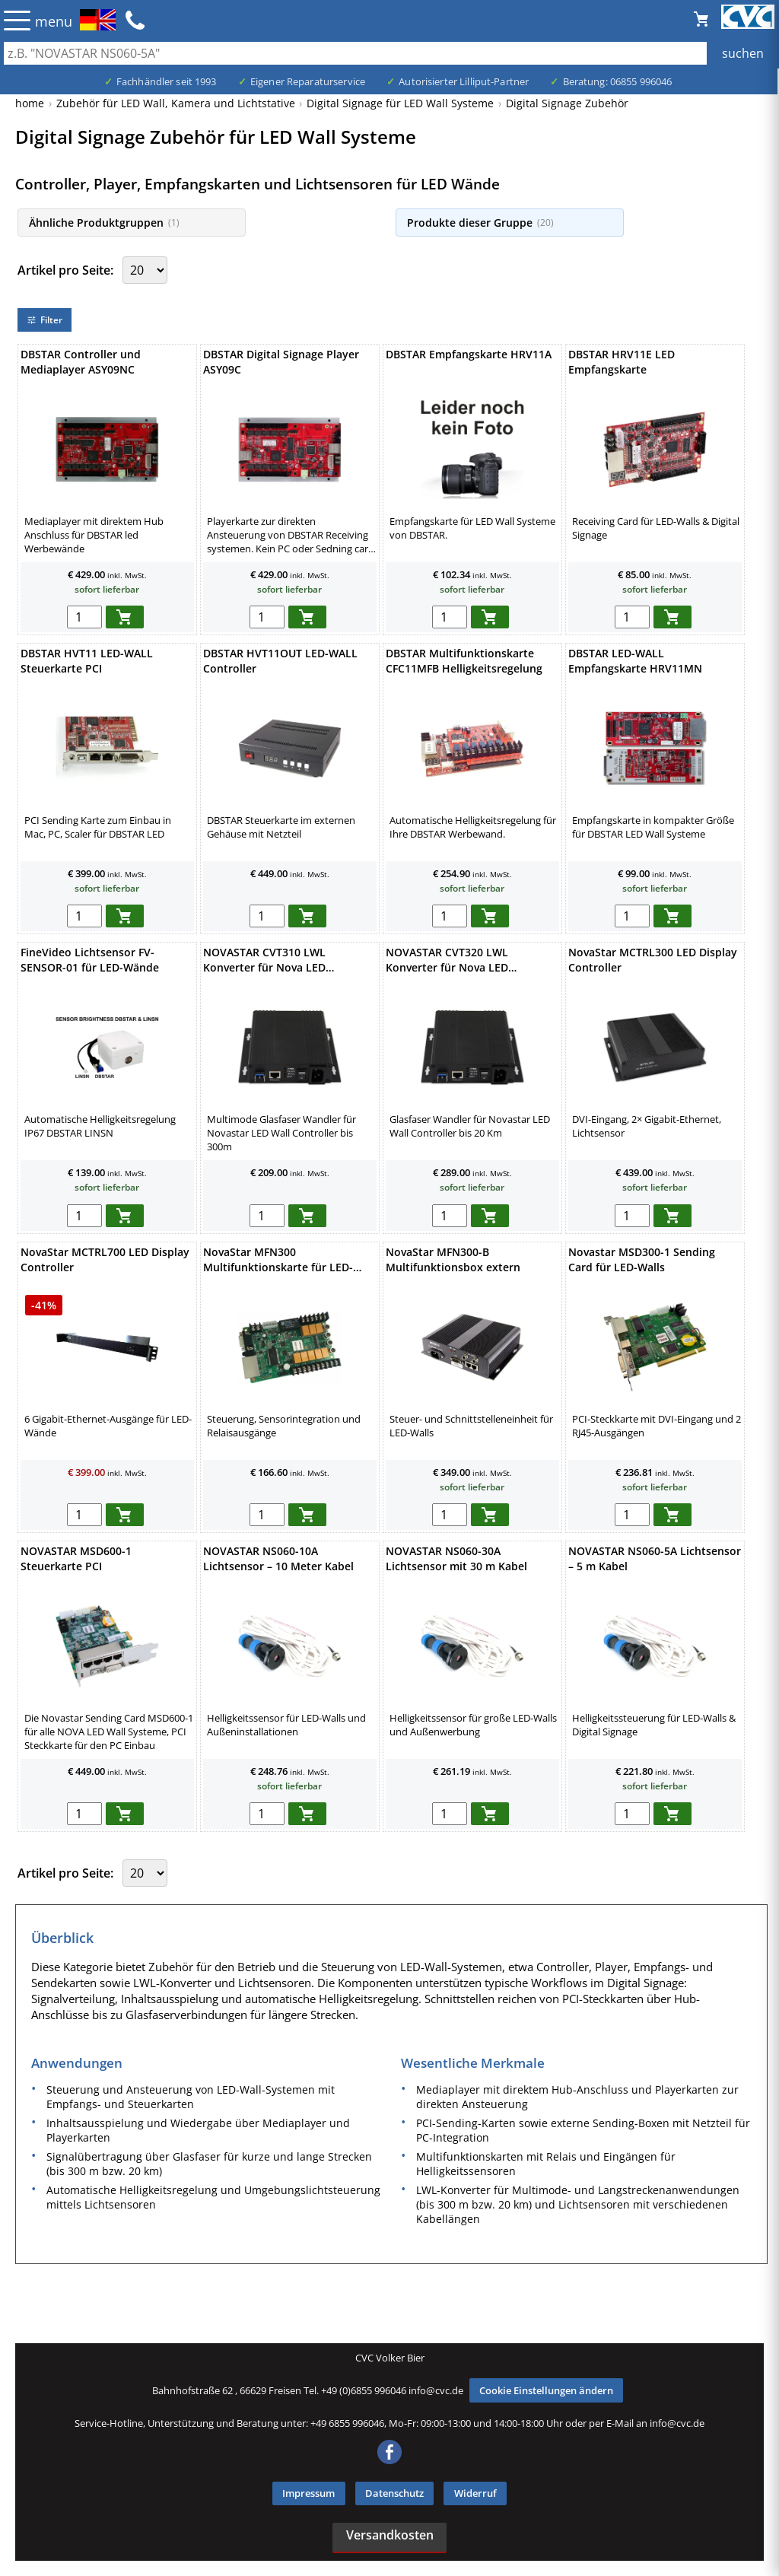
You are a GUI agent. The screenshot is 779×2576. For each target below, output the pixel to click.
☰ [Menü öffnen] (17, 20)
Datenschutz (394, 2493)
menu (53, 21)
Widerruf (475, 2493)
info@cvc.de (436, 2390)
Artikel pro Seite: (66, 270)
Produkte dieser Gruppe (480, 222)
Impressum (308, 2493)
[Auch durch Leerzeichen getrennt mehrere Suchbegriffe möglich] (389, 53)
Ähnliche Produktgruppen (104, 222)
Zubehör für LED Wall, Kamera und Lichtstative (175, 103)
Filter (44, 319)
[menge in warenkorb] (84, 617)
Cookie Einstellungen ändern (546, 2390)
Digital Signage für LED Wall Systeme (400, 103)
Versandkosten (390, 2535)
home (29, 103)
